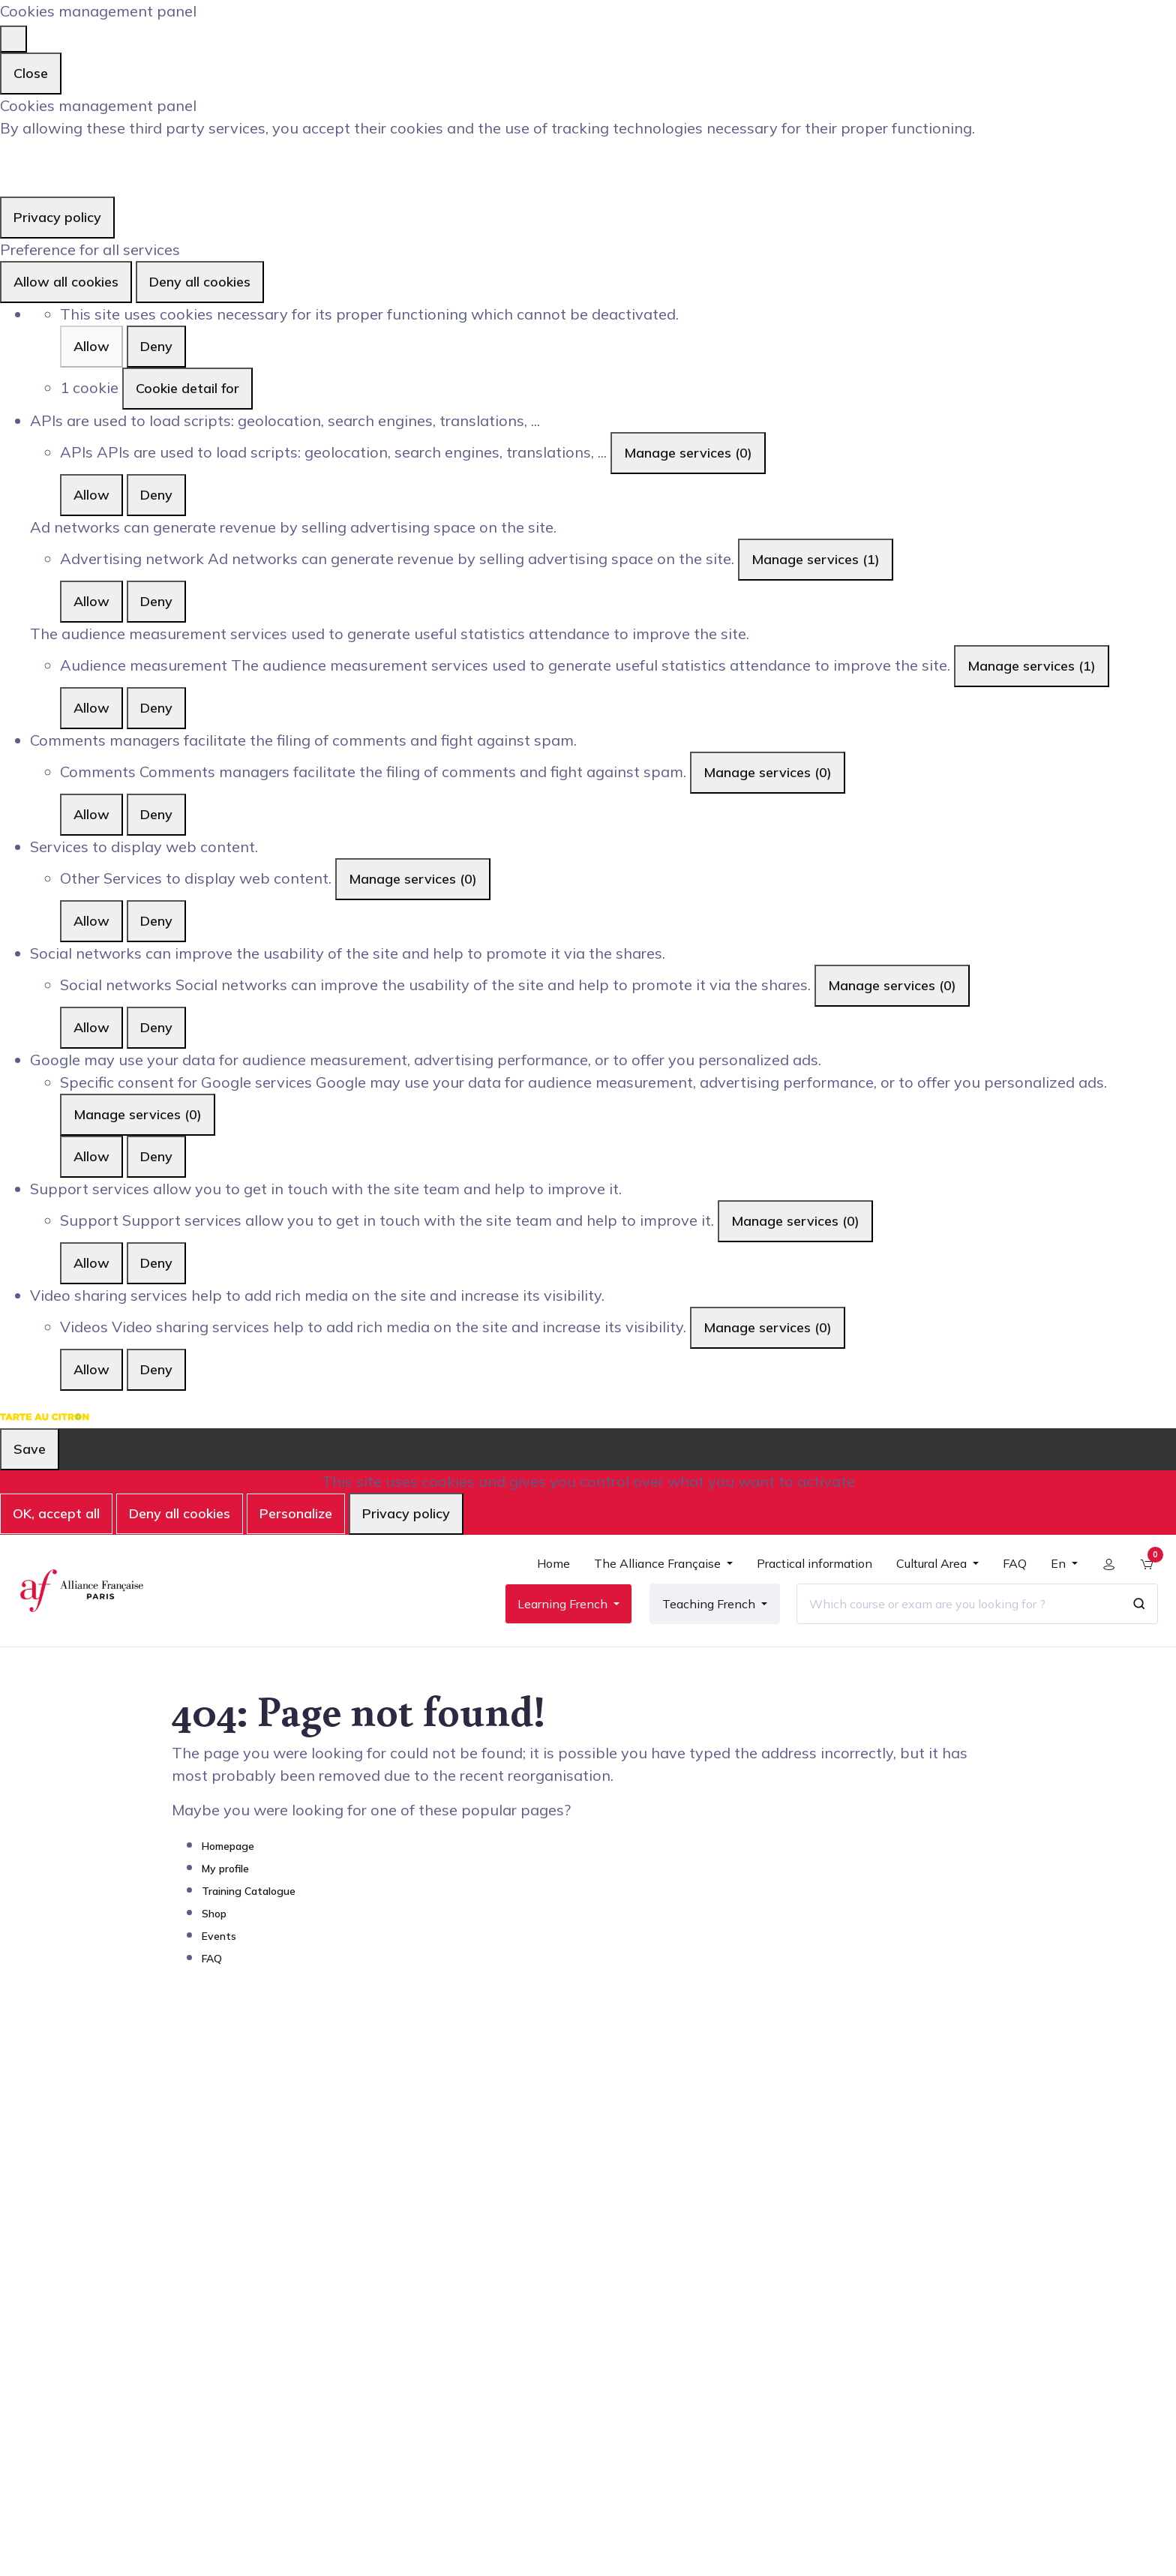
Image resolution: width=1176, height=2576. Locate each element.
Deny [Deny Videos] (156, 1369)
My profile (225, 1878)
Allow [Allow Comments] (92, 814)
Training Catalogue (249, 1901)
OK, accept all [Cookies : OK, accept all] (56, 1513)
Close (31, 73)
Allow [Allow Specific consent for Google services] (92, 1156)
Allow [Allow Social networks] (92, 1027)
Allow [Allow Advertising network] (92, 601)
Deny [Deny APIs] (156, 494)
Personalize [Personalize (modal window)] (296, 1513)
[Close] (13, 39)
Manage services (688, 452)
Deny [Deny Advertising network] (156, 601)
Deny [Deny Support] (156, 1262)
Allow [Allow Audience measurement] (92, 707)
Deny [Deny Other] (156, 920)
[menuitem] (551, 1574)
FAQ (212, 1968)
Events (219, 1946)
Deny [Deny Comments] (156, 814)
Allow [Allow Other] (92, 920)
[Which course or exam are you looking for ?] (956, 1608)
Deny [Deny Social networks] (156, 1027)
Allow (92, 346)
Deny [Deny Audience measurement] (156, 707)
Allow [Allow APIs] (92, 494)
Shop (214, 1923)
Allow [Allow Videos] (92, 1369)
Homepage (228, 1856)
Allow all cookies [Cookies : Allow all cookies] (66, 281)
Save (30, 1449)
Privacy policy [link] (57, 217)
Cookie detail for (187, 388)
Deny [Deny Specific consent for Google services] (156, 1156)
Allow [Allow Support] (92, 1262)
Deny (156, 346)
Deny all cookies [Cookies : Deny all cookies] (199, 281)
